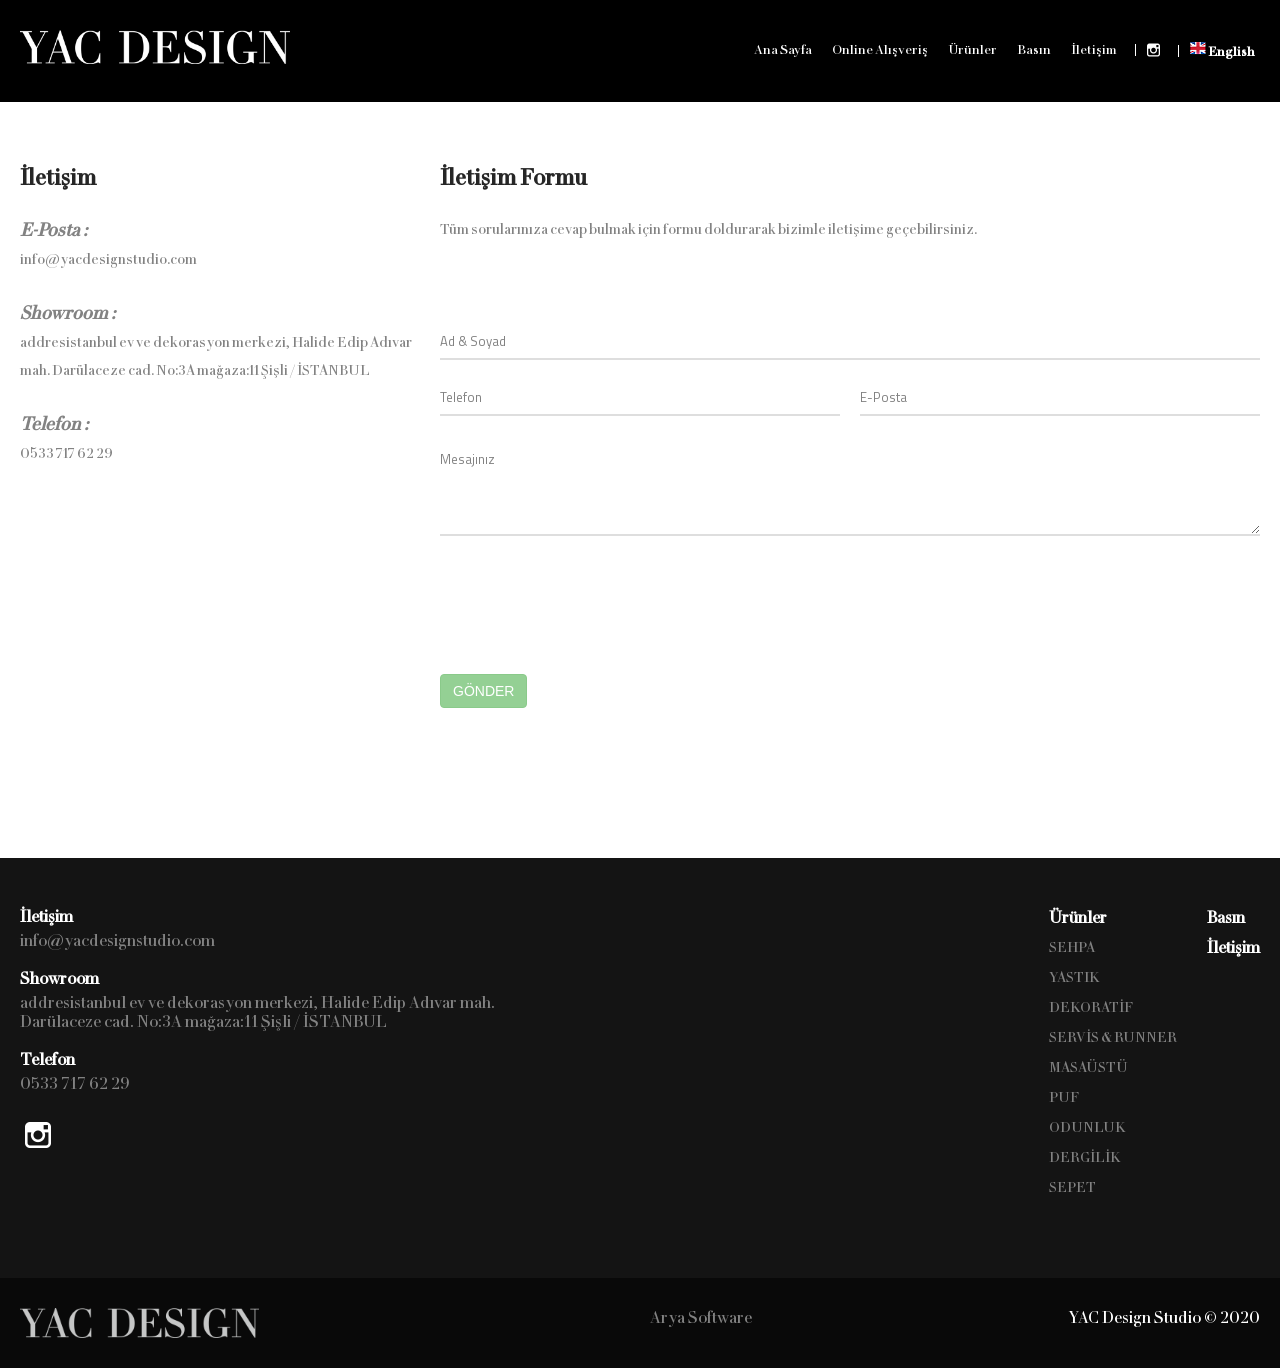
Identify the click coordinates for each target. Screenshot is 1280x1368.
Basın (1034, 50)
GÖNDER (483, 691)
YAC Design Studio (155, 47)
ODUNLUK (1087, 1127)
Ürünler (972, 50)
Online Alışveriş (880, 50)
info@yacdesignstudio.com (108, 259)
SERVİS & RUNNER (1113, 1037)
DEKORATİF (1091, 1007)
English (1222, 50)
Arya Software (701, 1317)
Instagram (1153, 50)
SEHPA (1072, 947)
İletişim (1094, 50)
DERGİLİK (1085, 1157)
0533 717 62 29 (66, 453)
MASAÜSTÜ (1088, 1067)
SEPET (1072, 1187)
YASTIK (1074, 977)
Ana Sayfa (783, 50)
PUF (1064, 1097)
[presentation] (592, 595)
